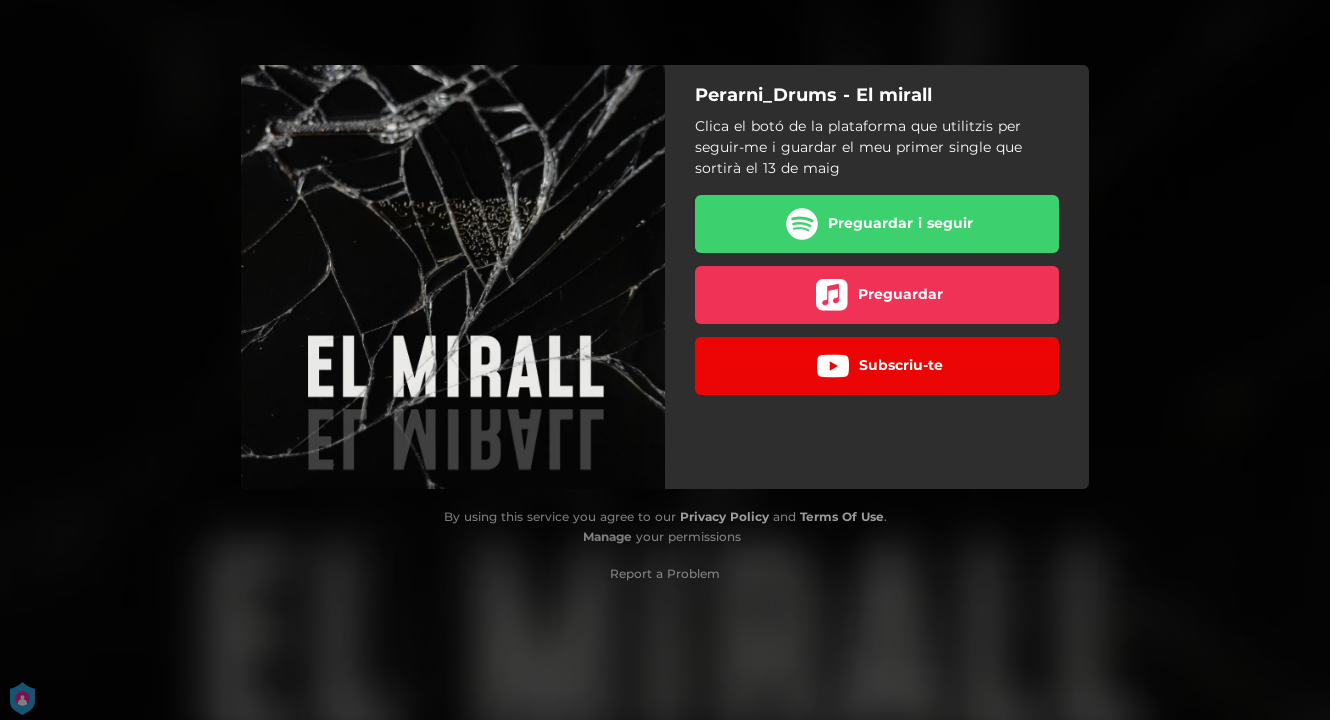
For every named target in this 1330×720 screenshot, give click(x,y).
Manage (607, 536)
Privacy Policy (724, 516)
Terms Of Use (842, 516)
